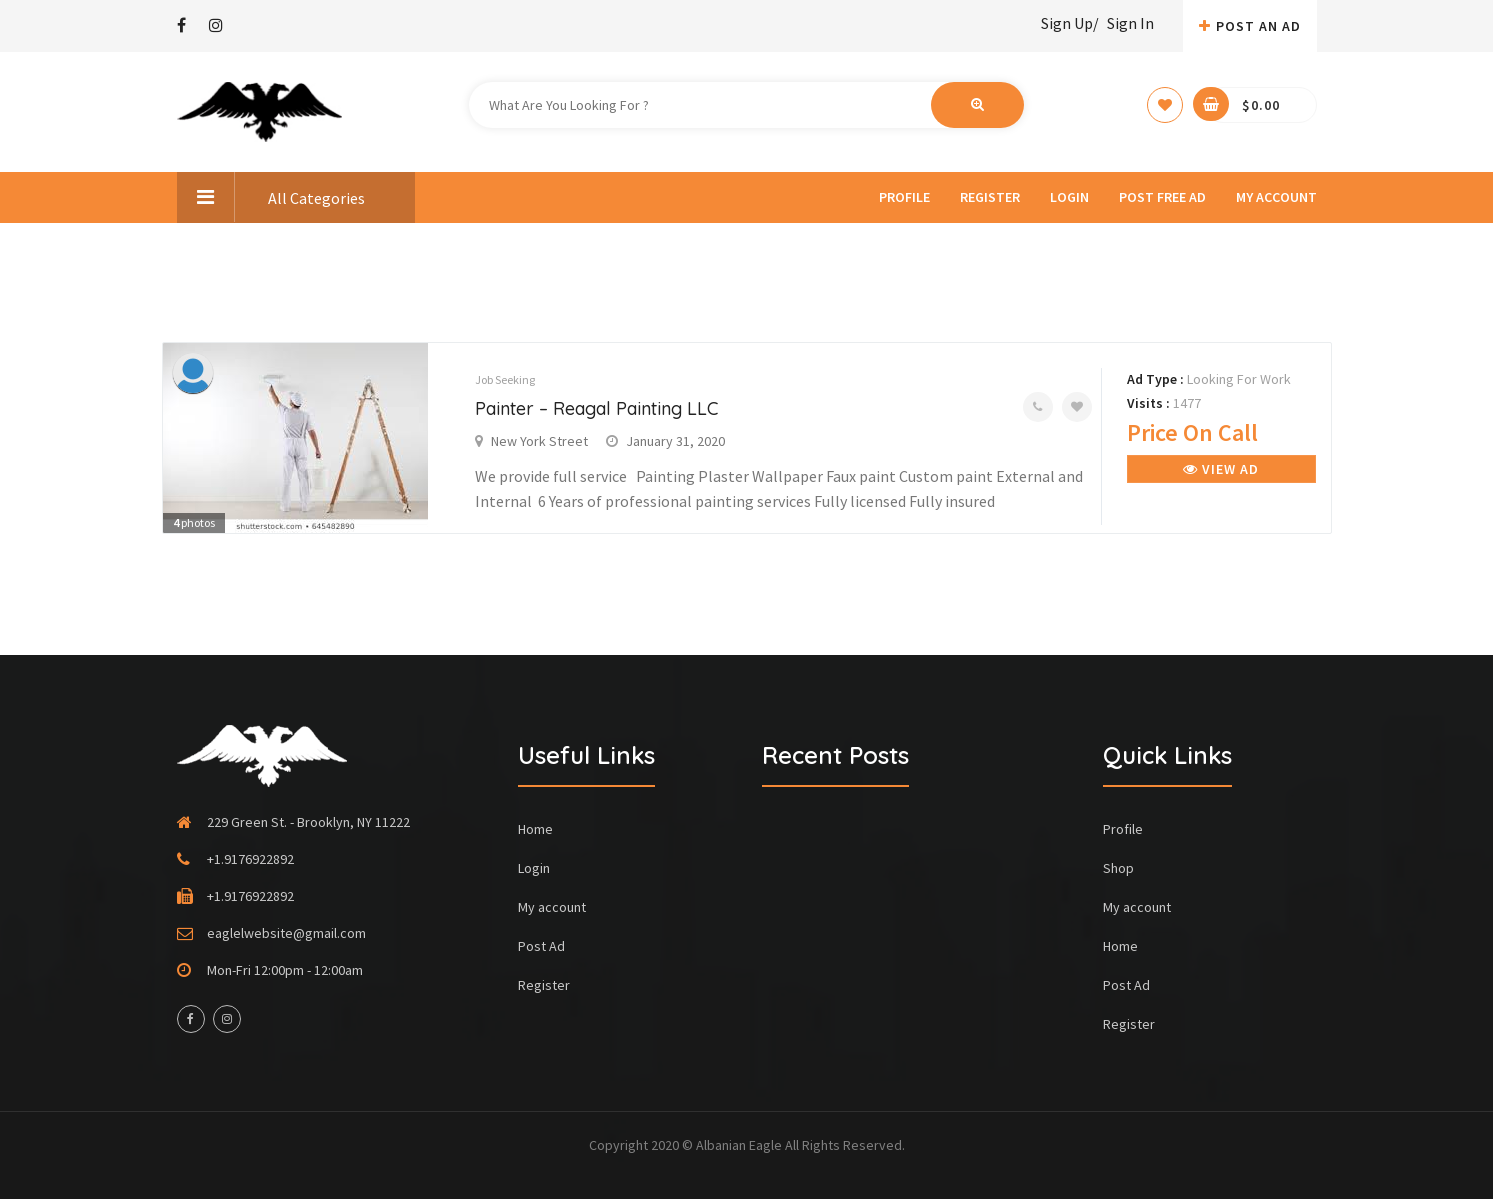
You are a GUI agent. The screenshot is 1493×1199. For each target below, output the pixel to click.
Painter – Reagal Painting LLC (596, 408)
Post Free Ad (1162, 197)
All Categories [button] (271, 197)
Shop (1118, 868)
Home (535, 829)
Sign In (1130, 23)
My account (1276, 197)
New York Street (539, 441)
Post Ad (541, 946)
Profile (904, 197)
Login (1069, 197)
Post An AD (1250, 26)
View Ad (1221, 469)
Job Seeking (505, 379)
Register (990, 197)
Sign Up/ (1070, 23)
